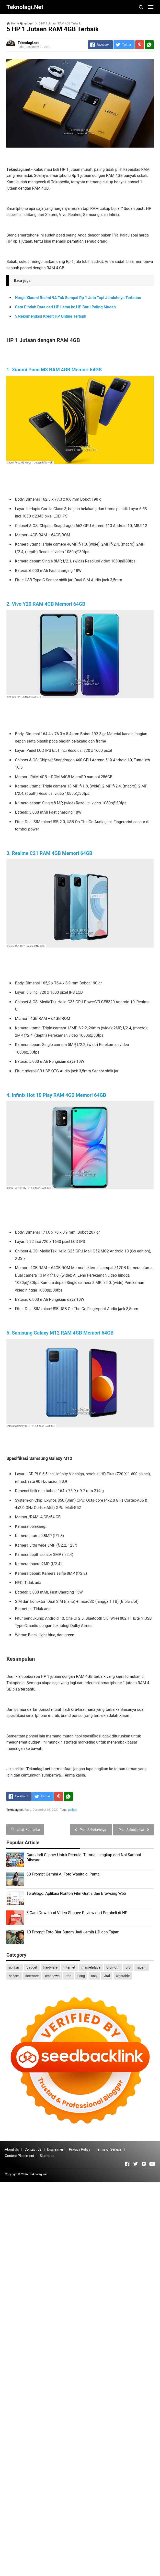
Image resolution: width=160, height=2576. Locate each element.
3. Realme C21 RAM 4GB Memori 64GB (49, 853)
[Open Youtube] (152, 2164)
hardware (50, 1967)
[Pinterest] (139, 44)
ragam (142, 1967)
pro (128, 1967)
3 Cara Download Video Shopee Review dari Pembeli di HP (76, 1912)
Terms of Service (109, 2149)
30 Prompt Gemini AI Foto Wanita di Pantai (63, 1874)
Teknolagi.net (38, 2174)
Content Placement (19, 2156)
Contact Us (32, 2149)
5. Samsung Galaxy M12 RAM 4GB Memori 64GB (60, 1333)
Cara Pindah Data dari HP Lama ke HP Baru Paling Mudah (65, 307)
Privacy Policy (79, 2149)
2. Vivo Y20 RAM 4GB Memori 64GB (45, 604)
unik (94, 1976)
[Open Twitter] (135, 2164)
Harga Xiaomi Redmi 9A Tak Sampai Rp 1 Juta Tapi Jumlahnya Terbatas (78, 297)
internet (69, 1967)
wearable (123, 1976)
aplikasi (15, 1967)
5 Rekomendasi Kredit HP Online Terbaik (50, 316)
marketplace (90, 1967)
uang (81, 1976)
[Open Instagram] (144, 2164)
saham (14, 1976)
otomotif (113, 1967)
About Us (12, 2149)
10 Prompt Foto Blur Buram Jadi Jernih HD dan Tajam (72, 1932)
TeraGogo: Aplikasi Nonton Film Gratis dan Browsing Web (76, 1893)
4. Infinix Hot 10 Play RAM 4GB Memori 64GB (56, 1095)
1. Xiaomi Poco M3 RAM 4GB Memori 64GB (54, 370)
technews (52, 1976)
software (32, 1976)
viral (106, 1976)
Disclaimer (55, 2149)
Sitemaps (47, 2156)
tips (68, 1976)
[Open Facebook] (127, 2164)
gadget (72, 1809)
